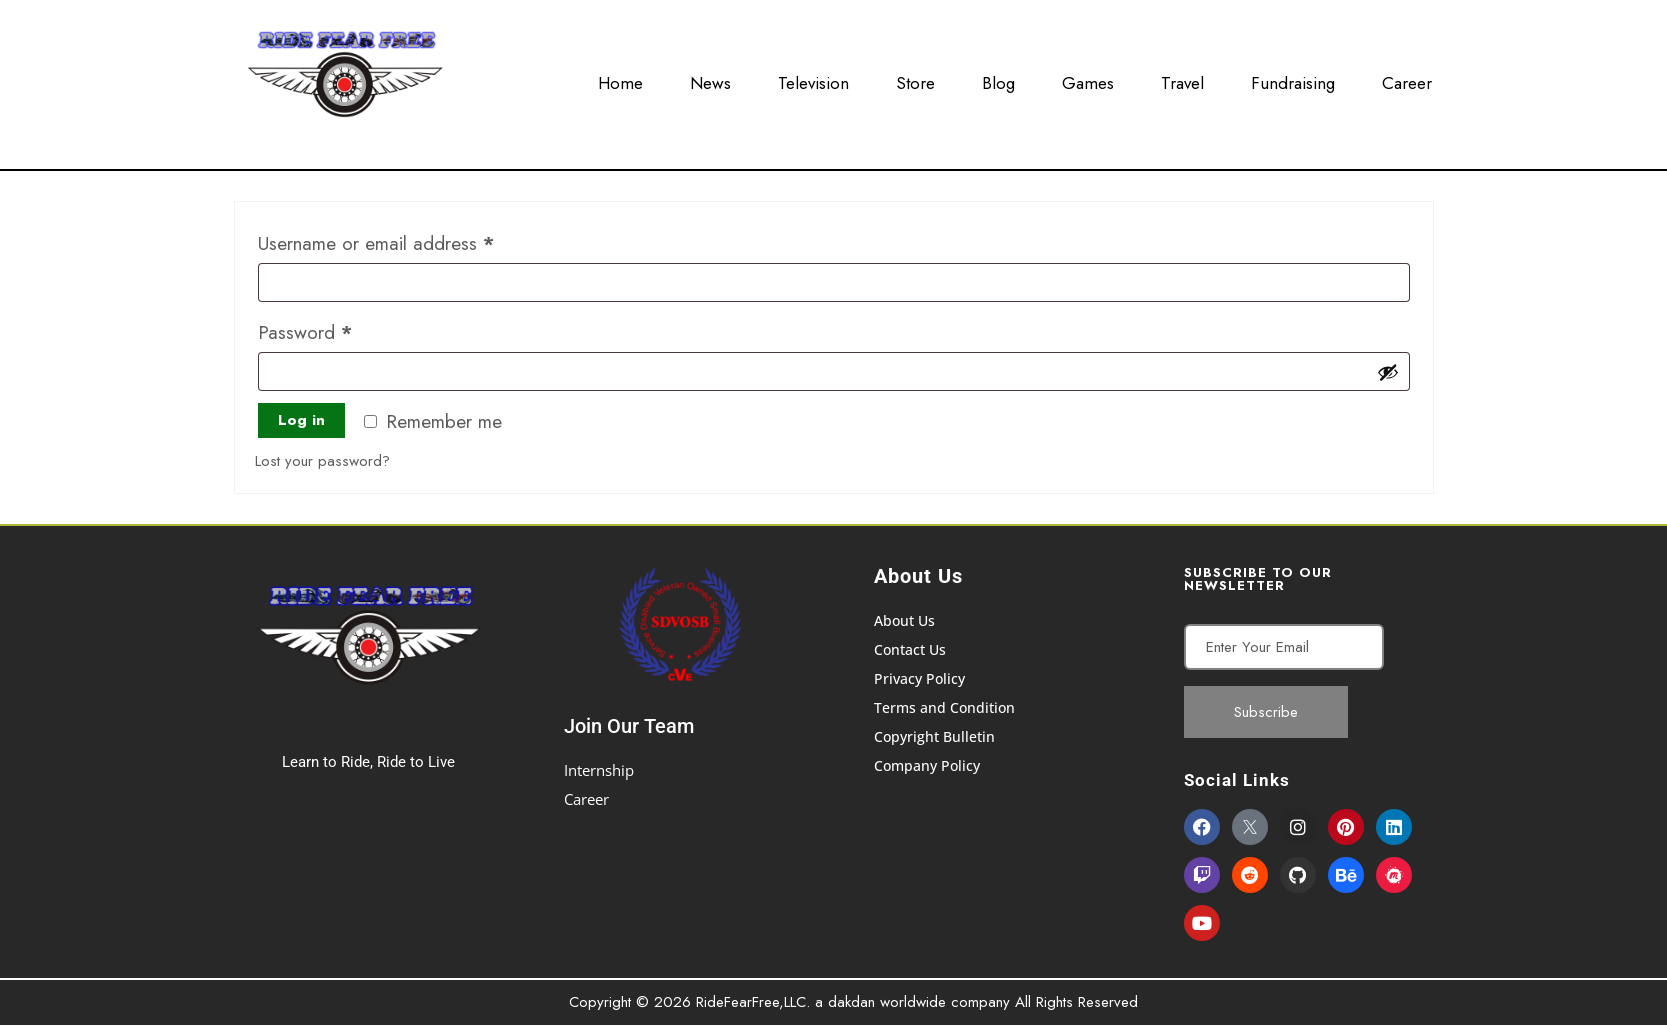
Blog (998, 79)
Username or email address (411, 241)
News (710, 79)
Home (620, 79)
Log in (301, 420)
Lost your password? (322, 461)
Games (1088, 79)
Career (1407, 79)
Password (340, 330)
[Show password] (1388, 372)
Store (915, 79)
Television (813, 79)
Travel (1182, 79)
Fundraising (1293, 79)
